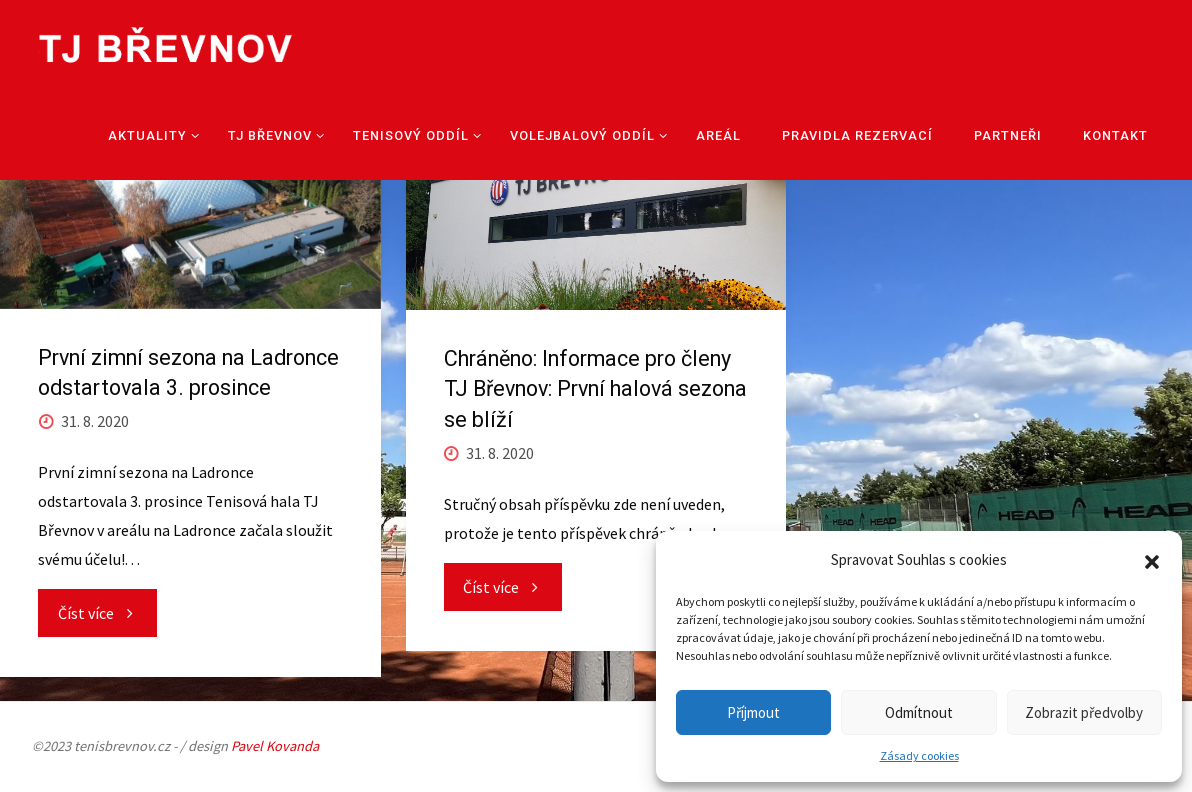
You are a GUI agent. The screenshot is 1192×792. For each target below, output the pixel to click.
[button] (1152, 560)
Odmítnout (919, 712)
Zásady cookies (919, 755)
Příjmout (753, 712)
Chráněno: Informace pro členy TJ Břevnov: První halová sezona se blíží (595, 388)
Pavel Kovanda (275, 746)
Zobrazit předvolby (1084, 712)
